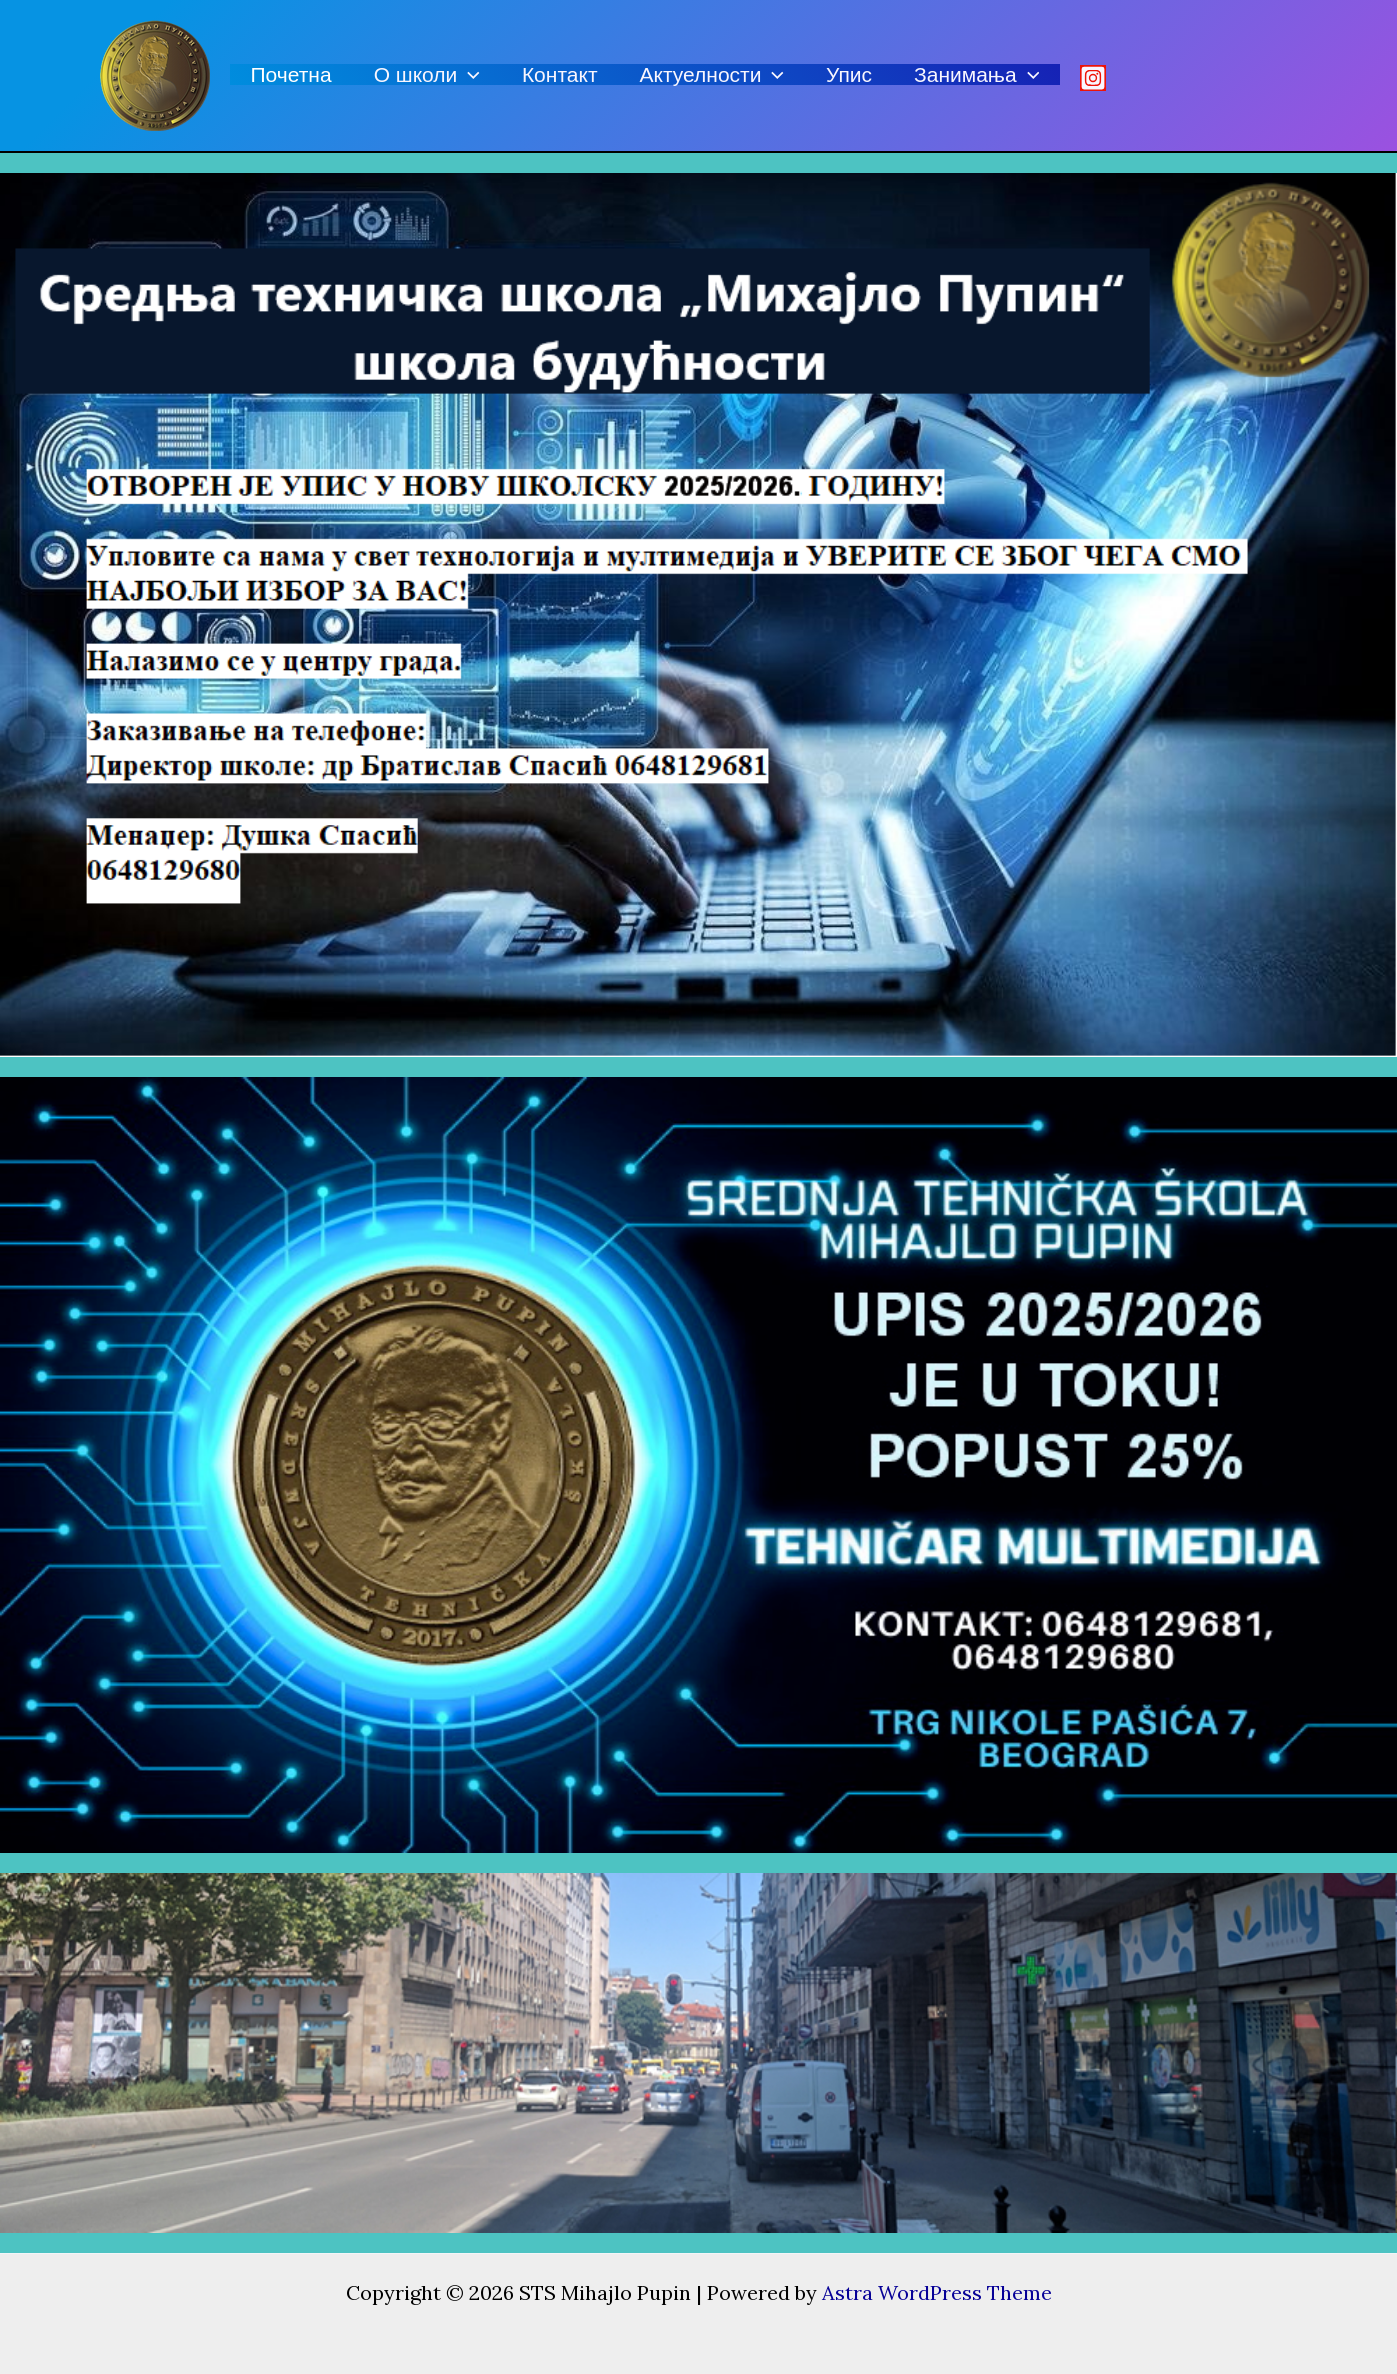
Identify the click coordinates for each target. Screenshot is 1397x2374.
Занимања (976, 74)
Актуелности (712, 74)
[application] (468, 74)
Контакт (560, 74)
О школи (427, 74)
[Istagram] (1093, 78)
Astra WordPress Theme (937, 2292)
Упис (849, 74)
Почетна (291, 74)
